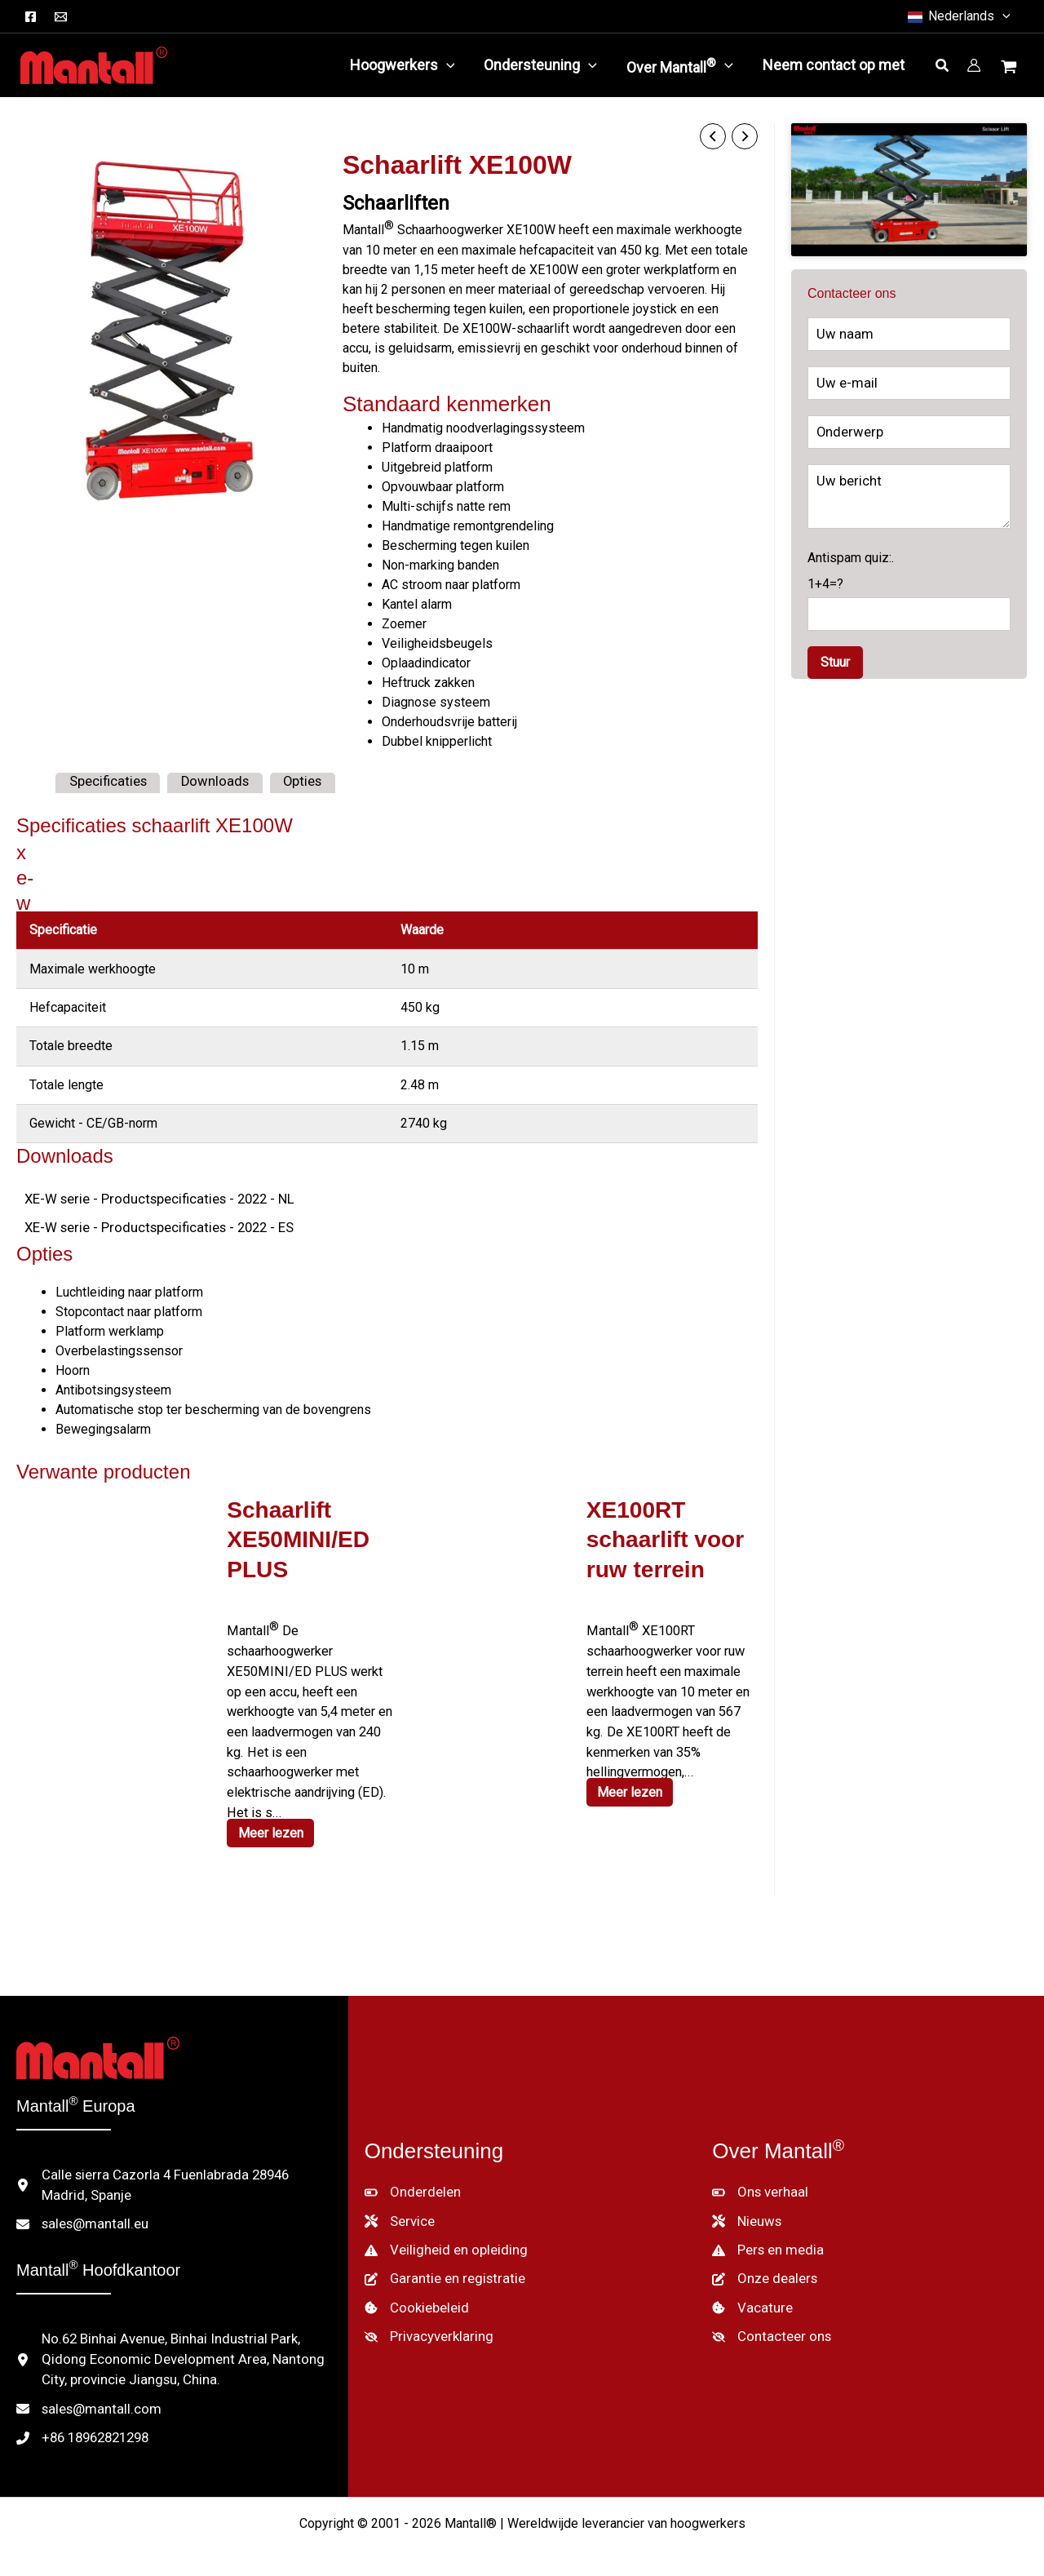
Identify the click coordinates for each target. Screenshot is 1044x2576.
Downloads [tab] (209, 780)
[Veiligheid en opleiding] (442, 2235)
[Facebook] (30, 17)
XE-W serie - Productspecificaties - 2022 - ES (151, 1225)
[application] (446, 65)
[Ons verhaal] (758, 2179)
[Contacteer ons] (768, 2318)
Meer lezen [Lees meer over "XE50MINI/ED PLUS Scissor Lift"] (272, 1823)
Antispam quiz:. (909, 613)
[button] (958, 16)
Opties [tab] (294, 780)
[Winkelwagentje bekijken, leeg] (1011, 68)
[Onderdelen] (410, 2179)
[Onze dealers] (763, 2262)
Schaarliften (396, 202)
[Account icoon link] (974, 65)
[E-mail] (61, 17)
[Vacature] (749, 2290)
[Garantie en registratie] (440, 2262)
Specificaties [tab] (106, 780)
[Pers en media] (766, 2235)
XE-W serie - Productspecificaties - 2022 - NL (152, 1197)
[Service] (399, 2207)
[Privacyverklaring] (426, 2318)
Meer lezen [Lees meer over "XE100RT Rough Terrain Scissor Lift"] (632, 1784)
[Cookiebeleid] (415, 2290)
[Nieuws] (746, 2207)
